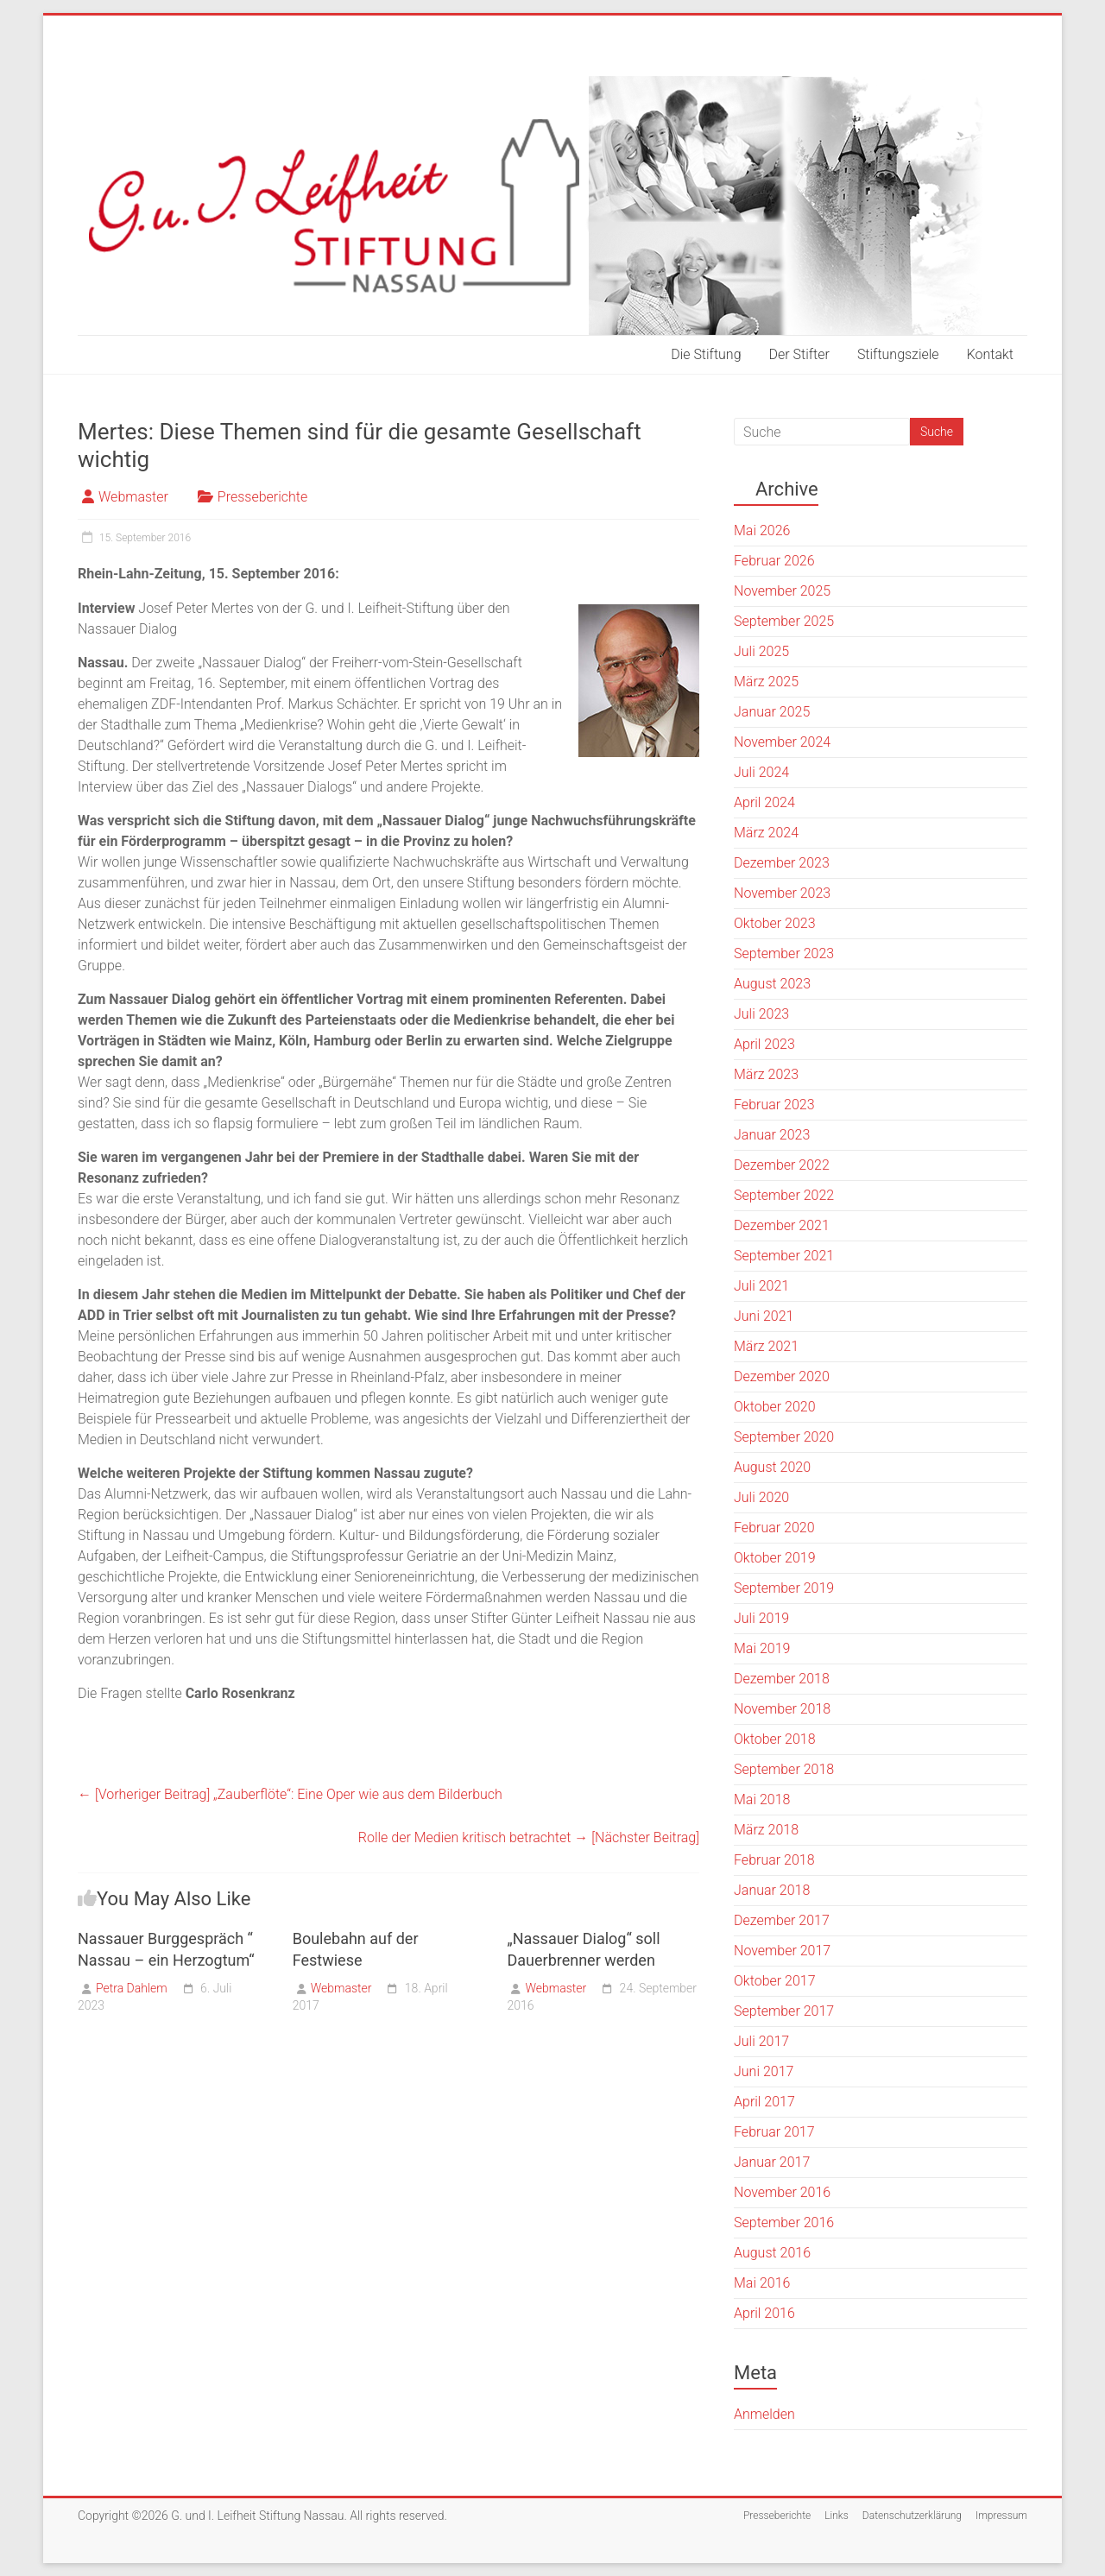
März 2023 (766, 1074)
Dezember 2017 (782, 1920)
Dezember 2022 (782, 1165)
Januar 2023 (772, 1135)
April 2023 (764, 1044)
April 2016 (764, 2313)
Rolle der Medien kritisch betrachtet (528, 1837)
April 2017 (764, 2101)
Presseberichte (262, 497)
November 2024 (782, 742)
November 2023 (782, 893)
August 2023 (772, 983)
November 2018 (782, 1709)
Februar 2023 (774, 1104)
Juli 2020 (761, 1497)
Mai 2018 (762, 1799)
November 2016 (782, 2192)
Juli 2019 (761, 1618)
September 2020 (784, 1437)
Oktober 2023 (775, 923)
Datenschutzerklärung (912, 2516)
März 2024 (766, 832)
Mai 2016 (762, 2283)
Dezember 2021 (782, 1225)
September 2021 (784, 1255)
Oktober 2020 (775, 1406)
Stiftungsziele (898, 354)
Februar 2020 (774, 1527)
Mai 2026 (762, 530)
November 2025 (782, 591)
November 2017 (782, 1950)
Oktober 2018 (775, 1739)
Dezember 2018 (782, 1678)
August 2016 (772, 2253)
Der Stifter (799, 354)
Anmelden (764, 2414)
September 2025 (784, 621)
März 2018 (766, 1830)
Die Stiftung (706, 354)
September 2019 (784, 1588)
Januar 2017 (772, 2162)
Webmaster (133, 497)
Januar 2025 (772, 712)
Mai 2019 (762, 1648)
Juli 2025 (761, 651)
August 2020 (772, 1467)
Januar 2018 (772, 1890)
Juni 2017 (763, 2071)
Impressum (1001, 2516)
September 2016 (784, 2222)
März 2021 (766, 1346)
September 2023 (784, 953)
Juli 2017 (761, 2041)
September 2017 (784, 2011)
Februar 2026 (774, 560)
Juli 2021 (761, 1286)
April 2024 (764, 802)
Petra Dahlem (131, 1988)
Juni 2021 (763, 1316)
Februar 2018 (774, 1860)
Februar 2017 (774, 2132)
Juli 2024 (761, 772)
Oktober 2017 (775, 1981)
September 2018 (784, 1769)
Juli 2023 (761, 1014)
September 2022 (784, 1195)
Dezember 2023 (782, 863)
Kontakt (990, 354)
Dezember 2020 (782, 1376)
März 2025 (766, 681)
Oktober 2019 (775, 1558)
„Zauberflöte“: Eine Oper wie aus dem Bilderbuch (290, 1794)
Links (836, 2516)
